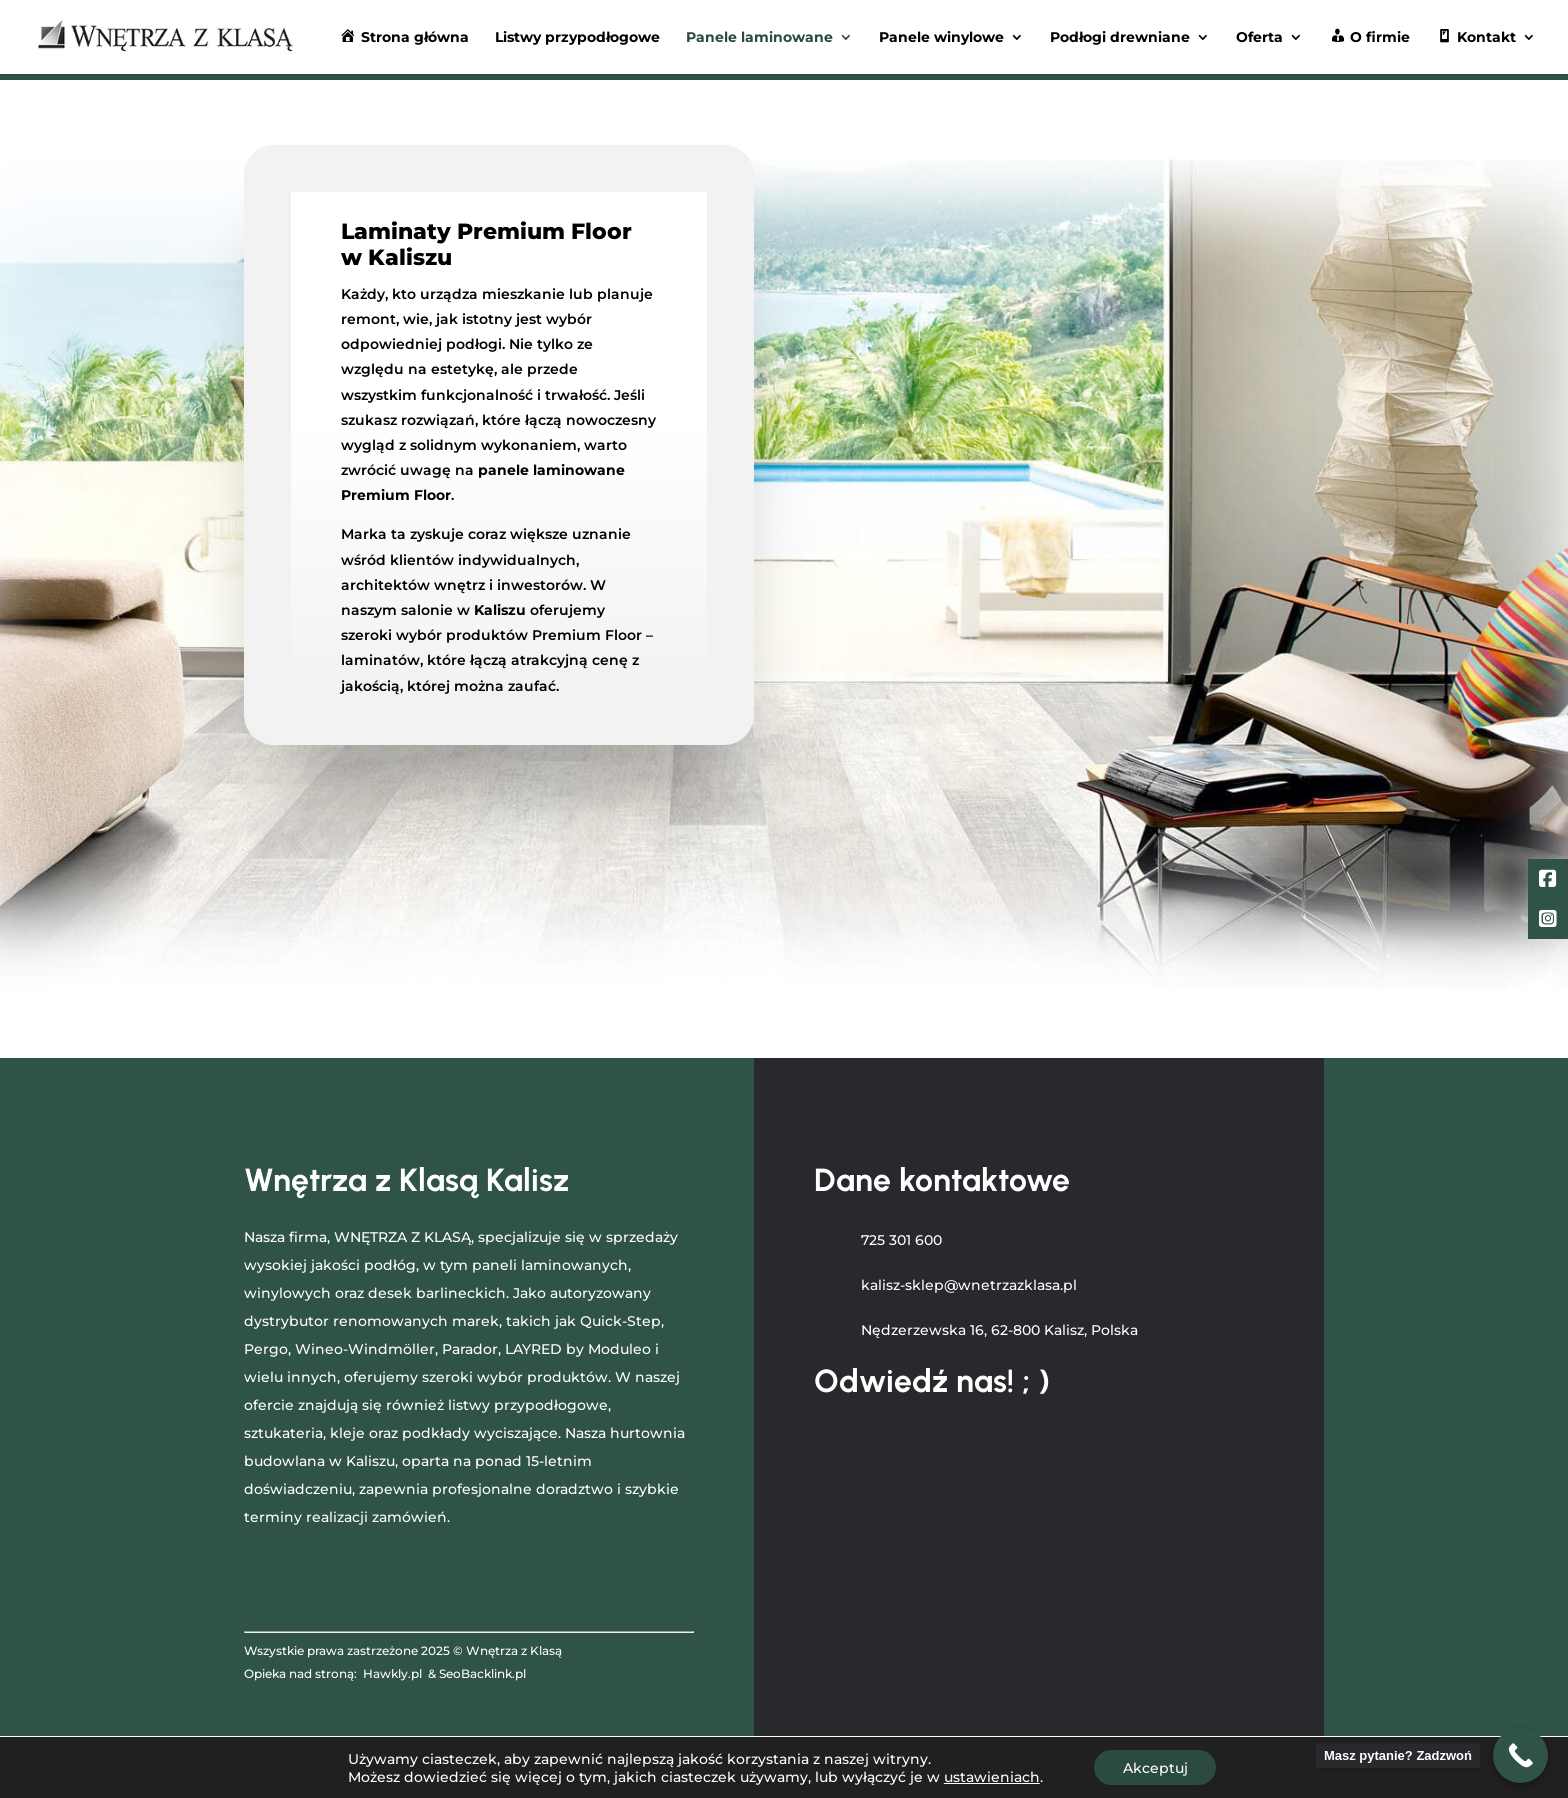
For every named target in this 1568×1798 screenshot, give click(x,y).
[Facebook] (1548, 881)
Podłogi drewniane (1120, 38)
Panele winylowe (941, 38)
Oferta (1259, 38)
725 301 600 (901, 1240)
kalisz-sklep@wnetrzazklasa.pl (969, 1285)
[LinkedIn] (1548, 921)
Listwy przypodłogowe (577, 38)
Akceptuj (1155, 1767)
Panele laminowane (759, 38)
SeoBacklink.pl (482, 1673)
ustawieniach (990, 1776)
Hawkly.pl (392, 1673)
